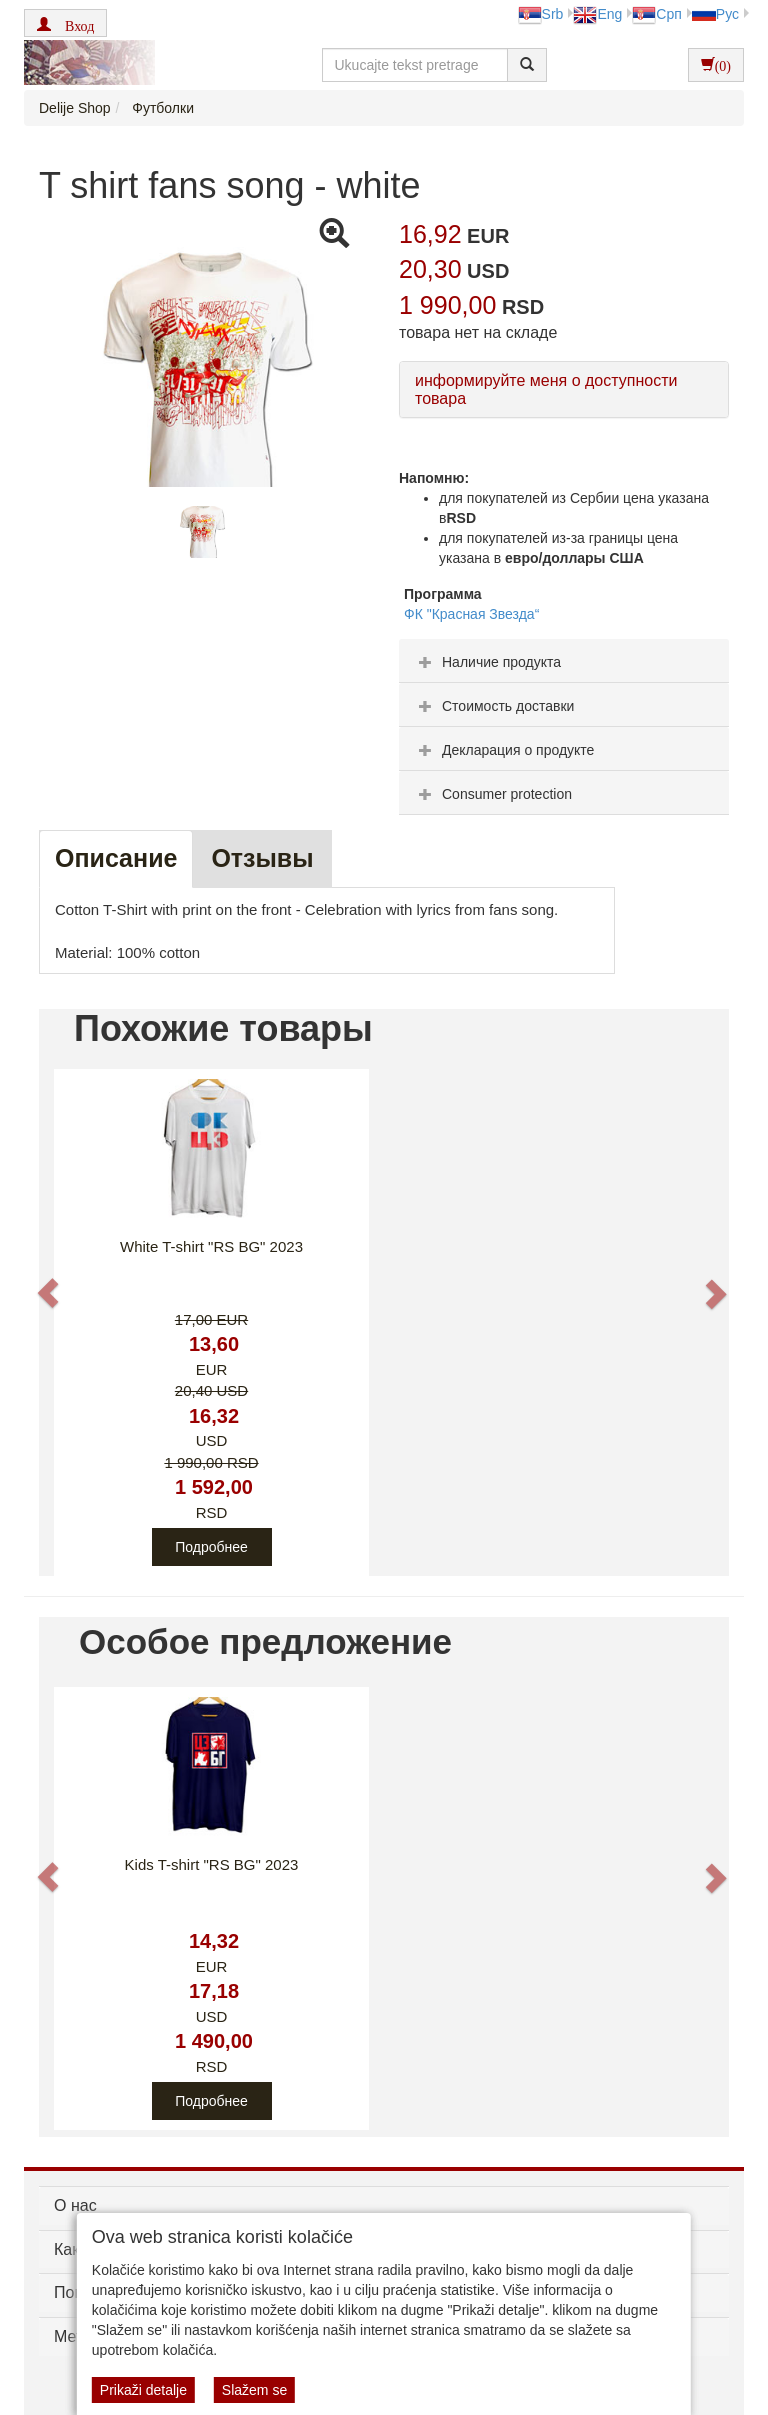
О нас (75, 2205)
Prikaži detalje (143, 2390)
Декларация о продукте (504, 750)
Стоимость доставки (494, 706)
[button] (65, 23)
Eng (597, 14)
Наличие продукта (487, 662)
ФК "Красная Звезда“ (471, 614)
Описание (116, 858)
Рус (715, 14)
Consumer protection (493, 794)
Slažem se (254, 2390)
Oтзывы (262, 858)
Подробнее (211, 1547)
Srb (541, 14)
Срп (656, 14)
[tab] (564, 661)
